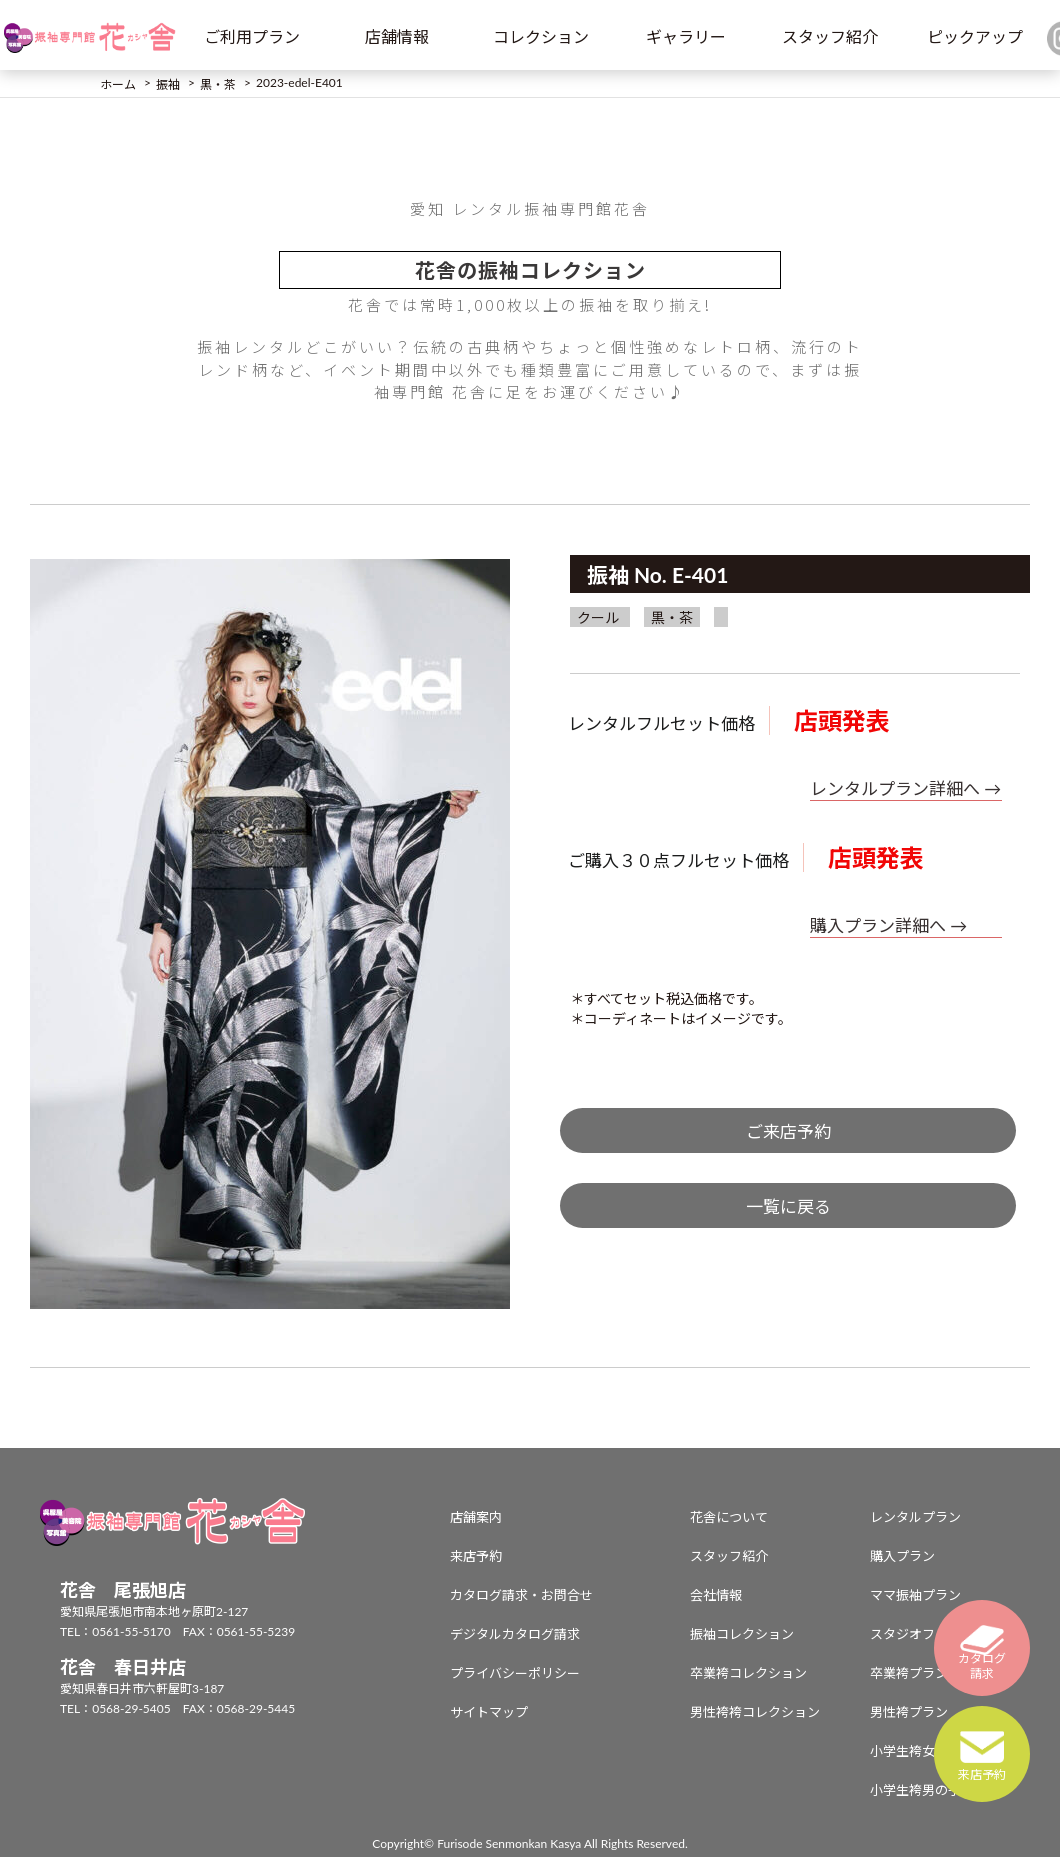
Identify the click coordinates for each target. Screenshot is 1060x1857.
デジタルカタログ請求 (515, 1634)
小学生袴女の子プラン (935, 1751)
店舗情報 (397, 36)
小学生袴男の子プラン (935, 1790)
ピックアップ (975, 36)
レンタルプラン (915, 1517)
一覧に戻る (788, 1206)
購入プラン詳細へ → (888, 925)
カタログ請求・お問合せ (521, 1595)
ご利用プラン (252, 36)
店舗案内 (476, 1517)
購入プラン (902, 1556)
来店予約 (476, 1556)
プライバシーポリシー (515, 1673)
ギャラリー (686, 36)
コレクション (541, 36)
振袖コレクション (742, 1634)
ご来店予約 (788, 1131)
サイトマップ (489, 1712)
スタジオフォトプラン (935, 1634)
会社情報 (716, 1595)
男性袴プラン (909, 1712)
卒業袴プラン (909, 1673)
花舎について (729, 1517)
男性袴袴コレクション (755, 1712)
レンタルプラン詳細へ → (905, 788)
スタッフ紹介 (830, 36)
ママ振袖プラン (915, 1595)
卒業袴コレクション (748, 1673)
